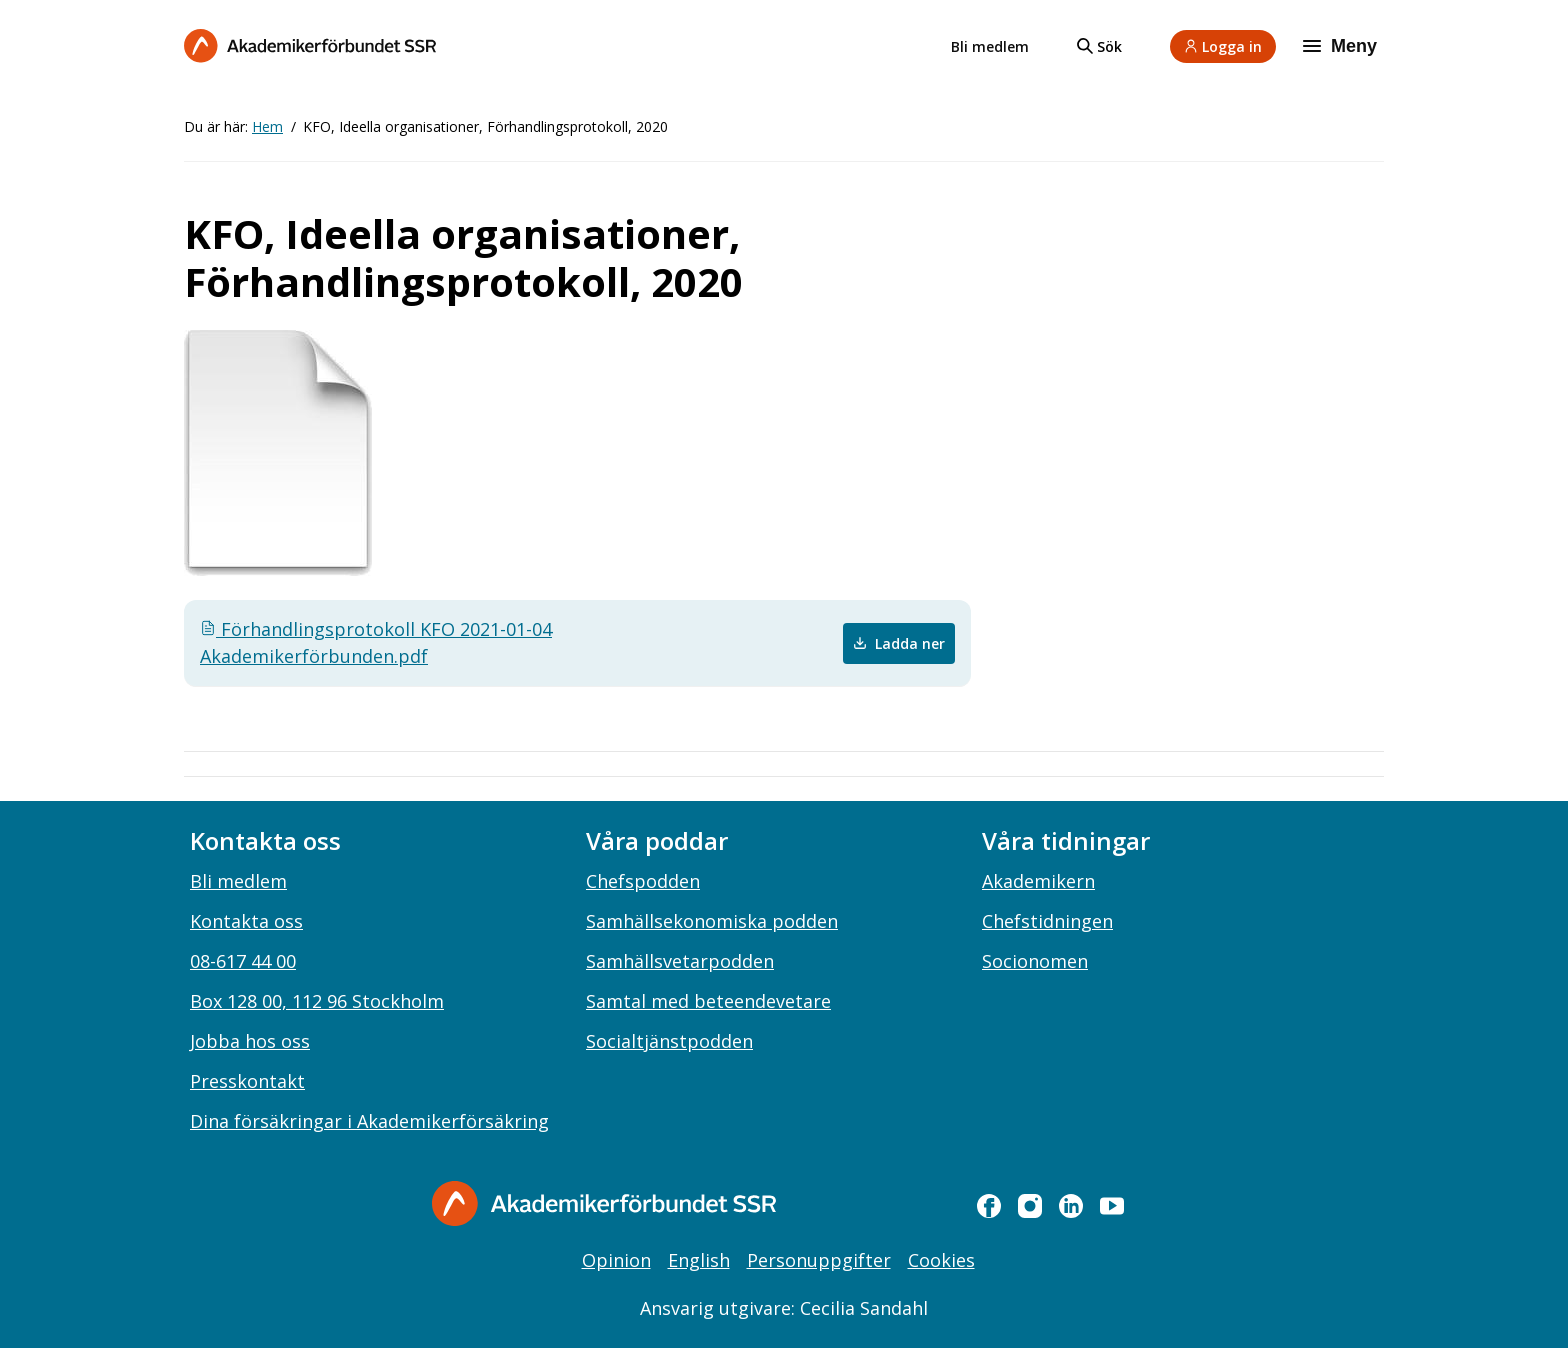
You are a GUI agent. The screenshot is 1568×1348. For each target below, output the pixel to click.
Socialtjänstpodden (669, 1041)
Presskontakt (247, 1081)
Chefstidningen (1047, 921)
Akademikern (1038, 881)
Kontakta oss (246, 921)
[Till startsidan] (310, 45)
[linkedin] (1071, 1206)
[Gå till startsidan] (604, 1203)
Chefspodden (643, 881)
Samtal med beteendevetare (708, 1001)
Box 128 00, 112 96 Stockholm (317, 1001)
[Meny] (1342, 46)
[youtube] (1112, 1206)
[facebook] (989, 1206)
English (699, 1260)
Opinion (616, 1260)
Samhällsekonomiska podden (712, 921)
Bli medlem (990, 46)
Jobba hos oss (250, 1041)
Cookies (941, 1260)
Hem (267, 126)
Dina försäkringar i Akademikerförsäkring (369, 1121)
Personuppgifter (819, 1260)
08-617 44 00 (243, 961)
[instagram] (1030, 1206)
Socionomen (1035, 961)
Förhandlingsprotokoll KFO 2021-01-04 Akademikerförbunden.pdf (376, 642)
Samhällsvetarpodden (680, 961)
